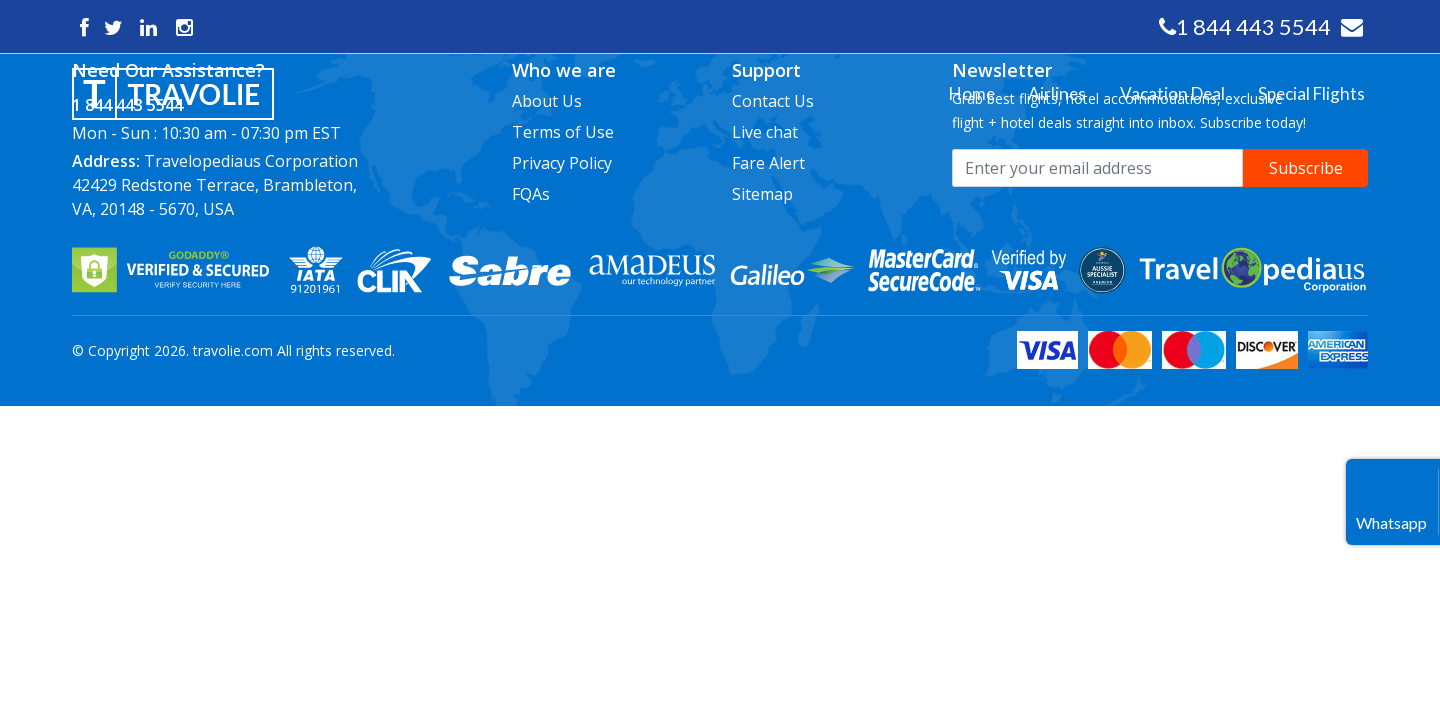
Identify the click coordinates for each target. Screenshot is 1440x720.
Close (292, 64)
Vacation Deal (317, 127)
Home (292, 85)
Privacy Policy (562, 163)
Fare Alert (768, 163)
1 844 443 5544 (1253, 26)
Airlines (297, 106)
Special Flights (318, 148)
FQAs (531, 194)
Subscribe (1306, 168)
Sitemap (762, 194)
